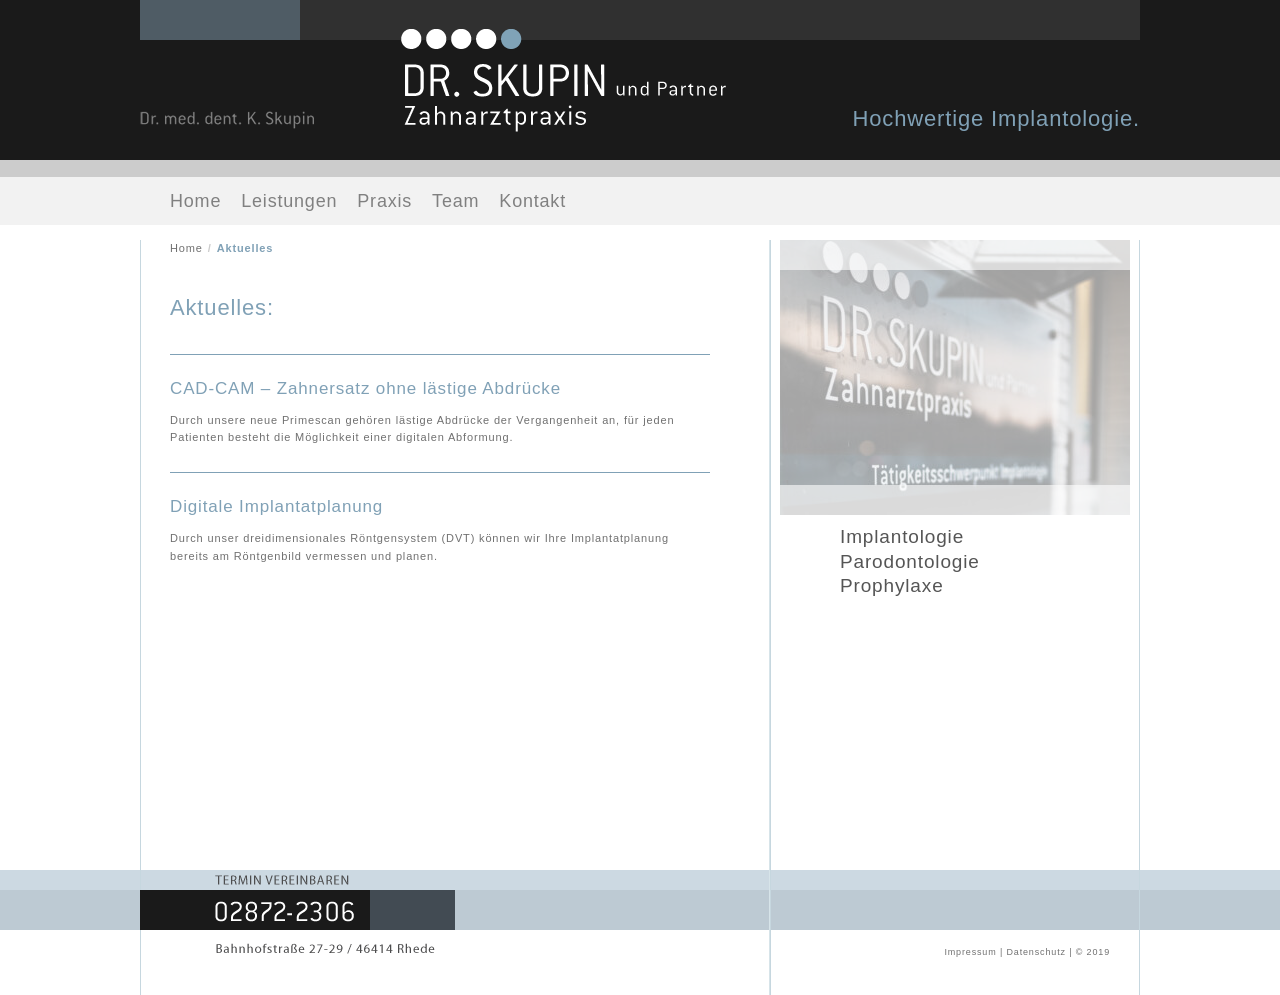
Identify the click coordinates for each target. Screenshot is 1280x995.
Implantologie (902, 536)
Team (455, 201)
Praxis (384, 201)
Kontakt (532, 201)
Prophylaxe (892, 585)
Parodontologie (910, 561)
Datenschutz (1035, 952)
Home (195, 201)
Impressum (970, 952)
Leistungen (289, 201)
